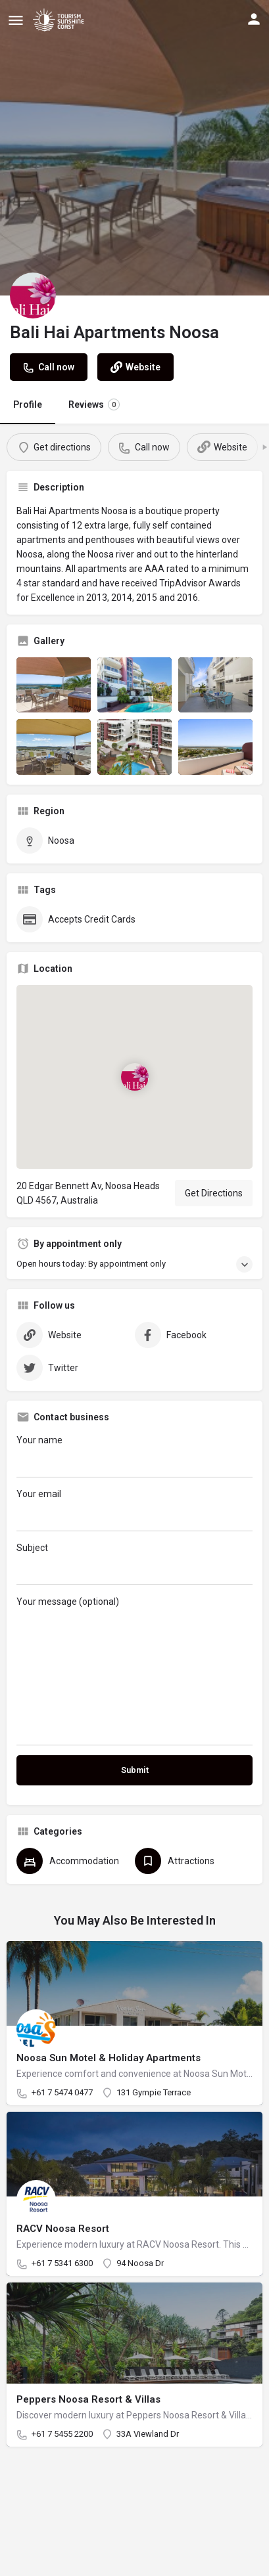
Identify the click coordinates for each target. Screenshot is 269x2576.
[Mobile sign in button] (253, 19)
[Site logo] (60, 20)
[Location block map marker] (134, 1077)
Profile (27, 404)
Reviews (94, 404)
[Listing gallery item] (53, 685)
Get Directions (214, 1193)
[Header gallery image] (134, 147)
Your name (134, 1456)
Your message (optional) (134, 1670)
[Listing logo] (33, 295)
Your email (134, 1510)
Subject (134, 1563)
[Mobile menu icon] (16, 20)
